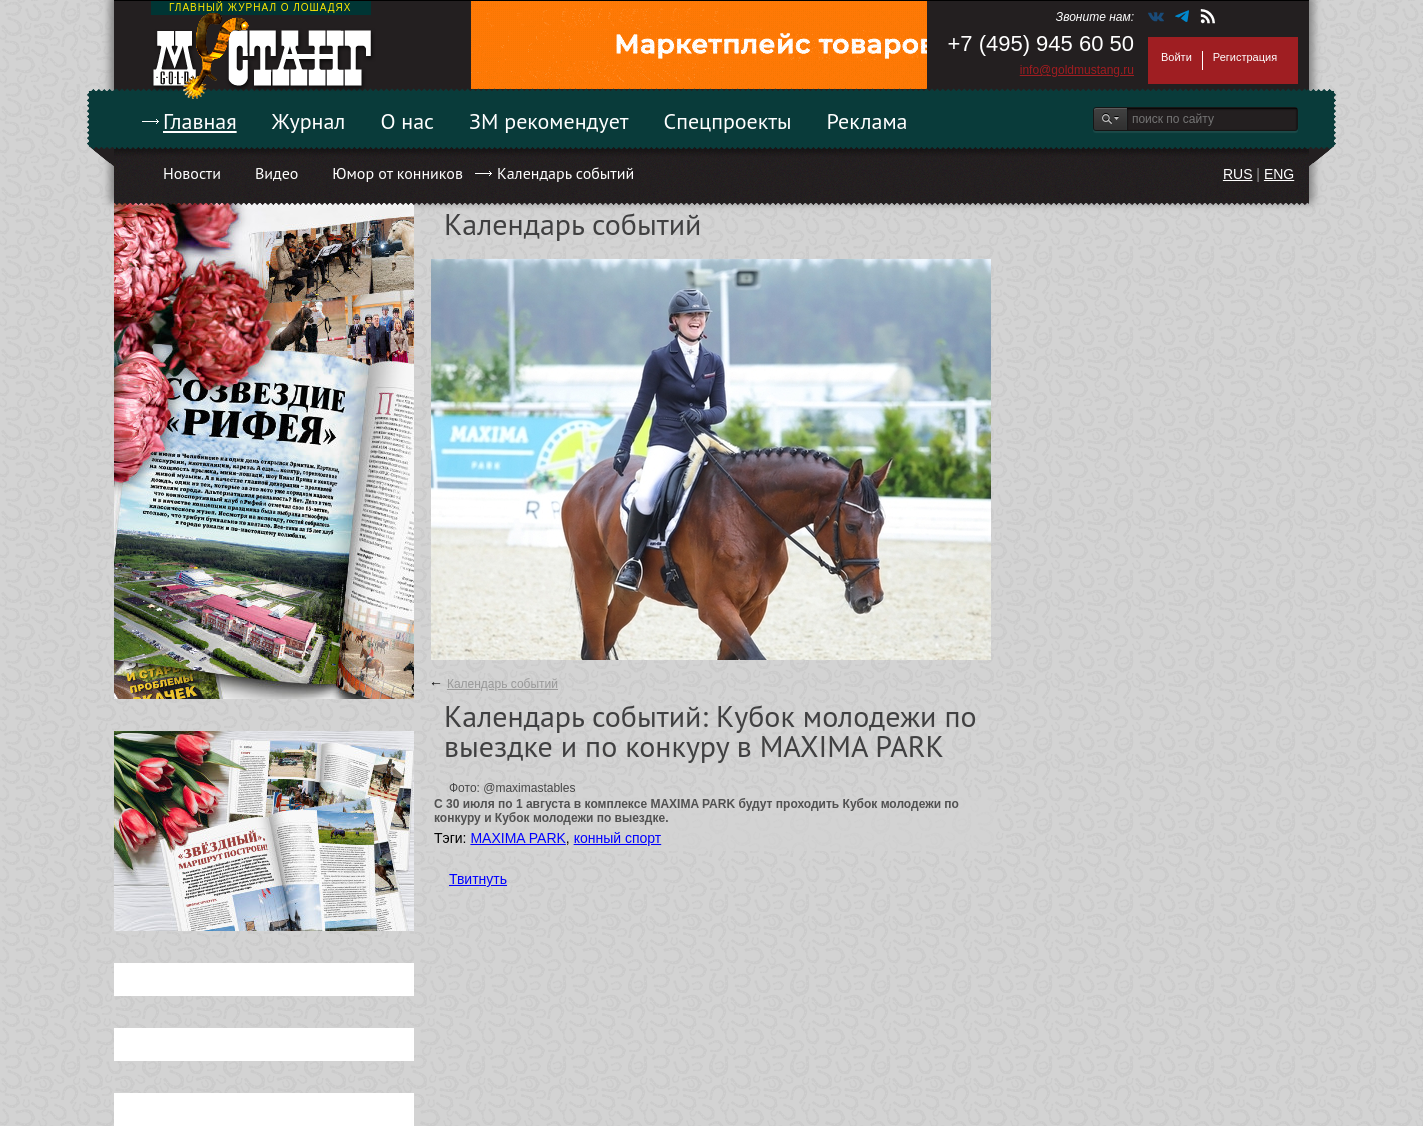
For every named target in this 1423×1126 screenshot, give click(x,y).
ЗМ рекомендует (549, 121)
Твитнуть (478, 879)
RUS (1238, 174)
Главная (200, 121)
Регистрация (1245, 57)
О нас (407, 121)
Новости (192, 173)
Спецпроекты (728, 121)
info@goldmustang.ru (1077, 70)
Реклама (867, 121)
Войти (1176, 57)
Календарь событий (565, 173)
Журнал (309, 121)
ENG (1279, 174)
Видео (276, 173)
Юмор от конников (397, 173)
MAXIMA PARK (517, 838)
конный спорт (618, 838)
